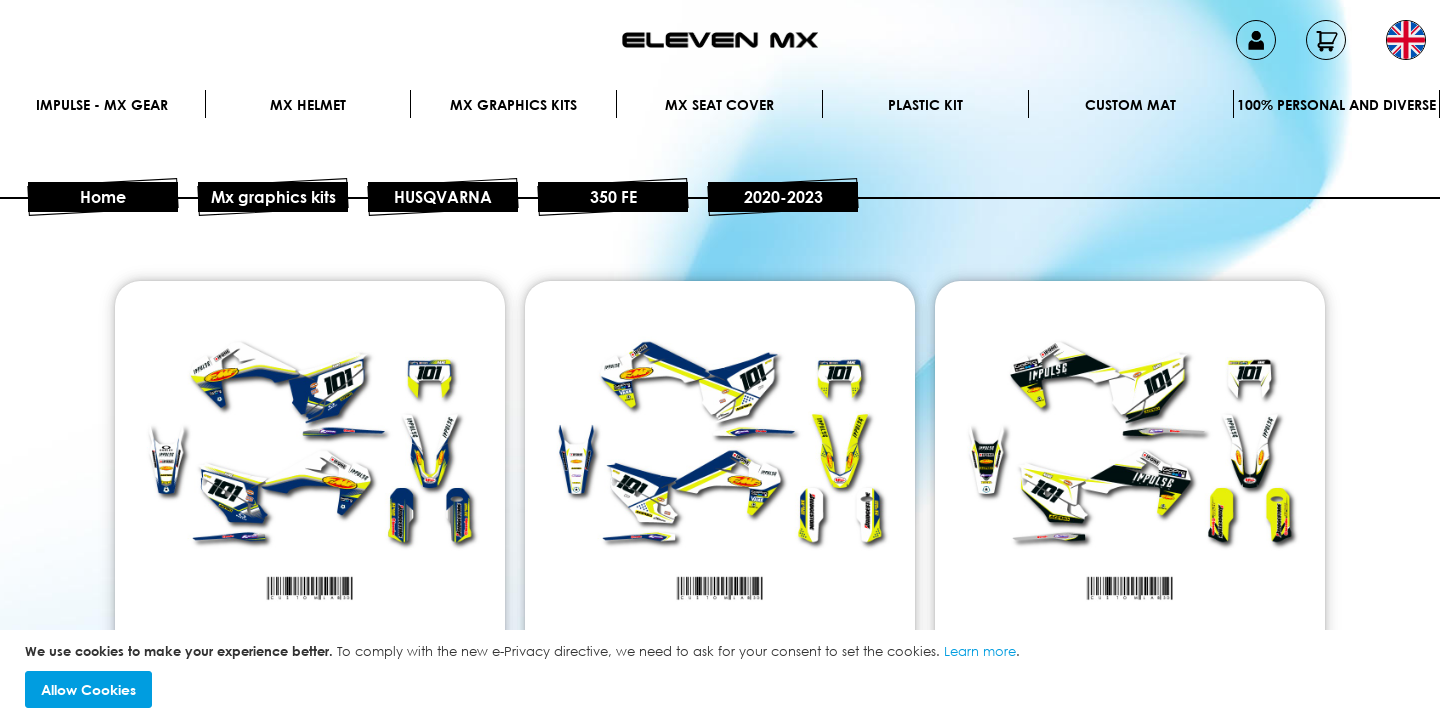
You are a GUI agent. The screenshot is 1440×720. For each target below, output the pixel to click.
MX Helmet (308, 104)
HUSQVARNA (443, 197)
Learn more (980, 651)
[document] (722, 675)
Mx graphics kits (513, 104)
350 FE (613, 197)
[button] (1406, 40)
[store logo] (720, 40)
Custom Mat (1130, 104)
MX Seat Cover (719, 104)
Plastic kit (925, 104)
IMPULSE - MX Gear (102, 104)
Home (103, 197)
